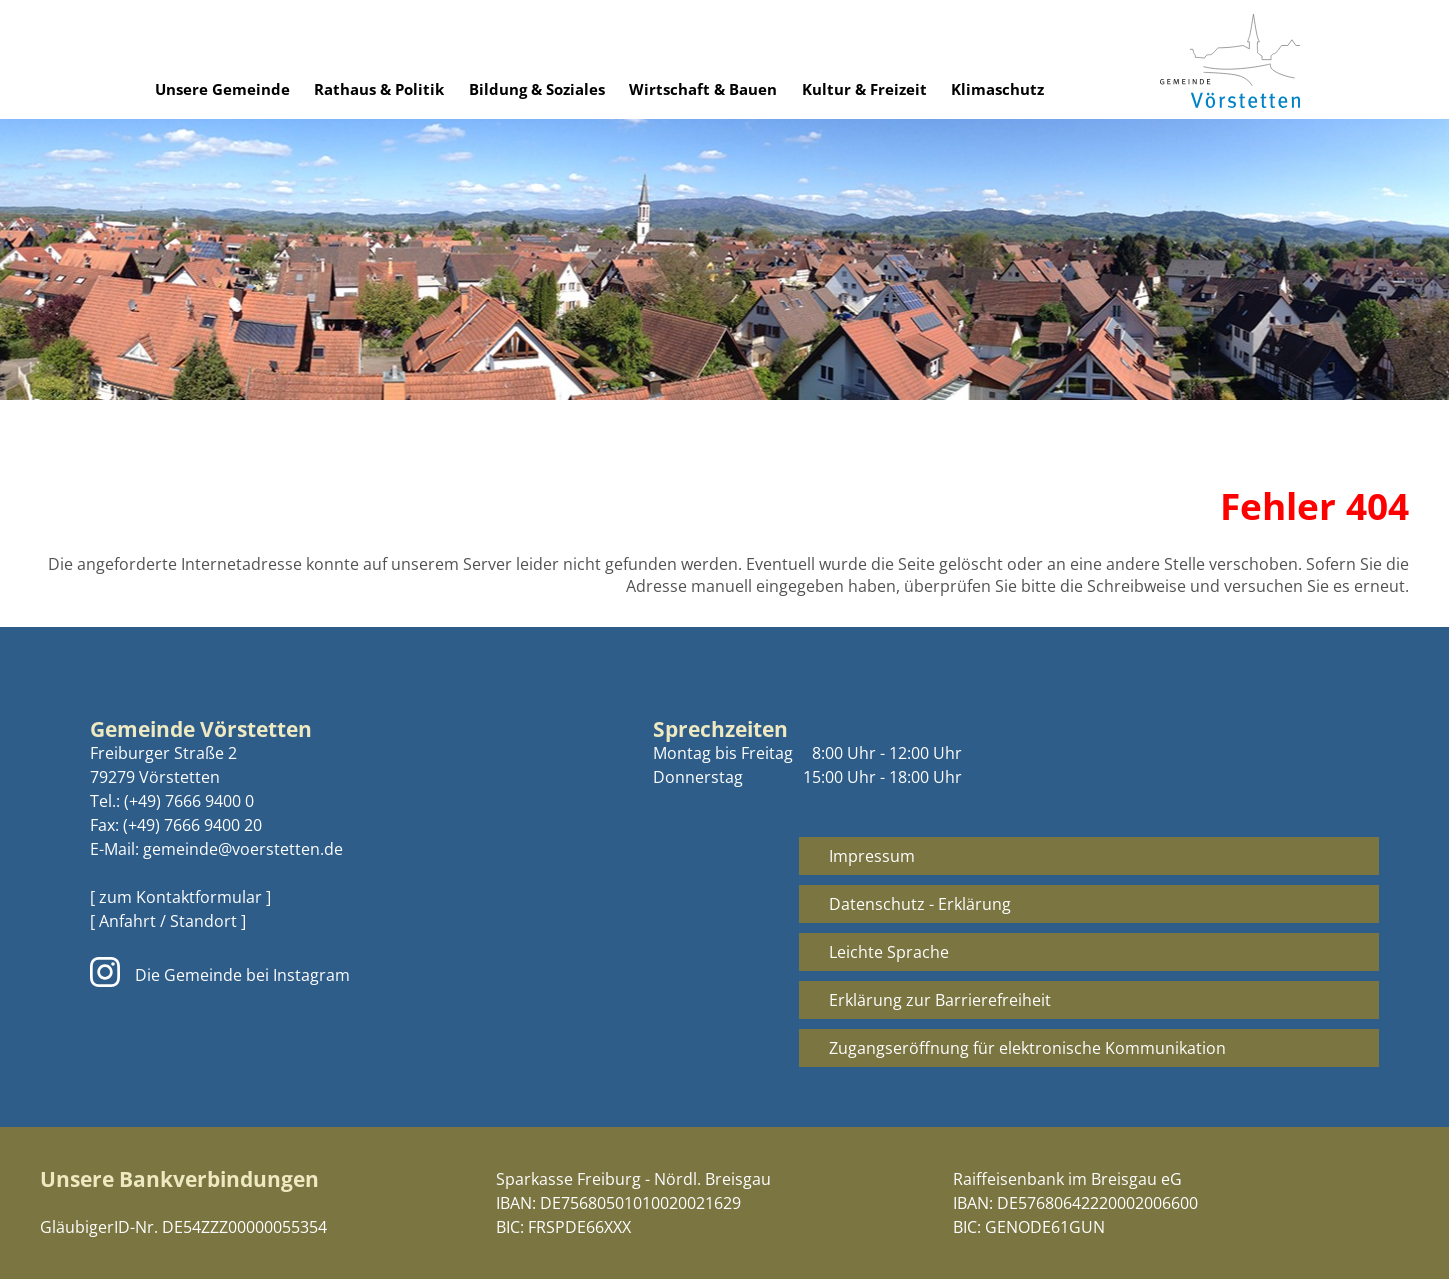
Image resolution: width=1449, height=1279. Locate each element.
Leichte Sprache (889, 952)
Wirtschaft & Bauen (703, 89)
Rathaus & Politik (379, 89)
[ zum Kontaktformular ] (180, 897)
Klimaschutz (997, 89)
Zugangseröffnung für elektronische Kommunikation (1027, 1048)
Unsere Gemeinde (222, 89)
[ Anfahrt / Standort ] (168, 921)
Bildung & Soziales (537, 89)
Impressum (872, 856)
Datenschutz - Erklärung (920, 904)
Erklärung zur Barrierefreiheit (940, 1000)
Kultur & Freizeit (864, 89)
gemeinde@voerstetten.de (243, 849)
